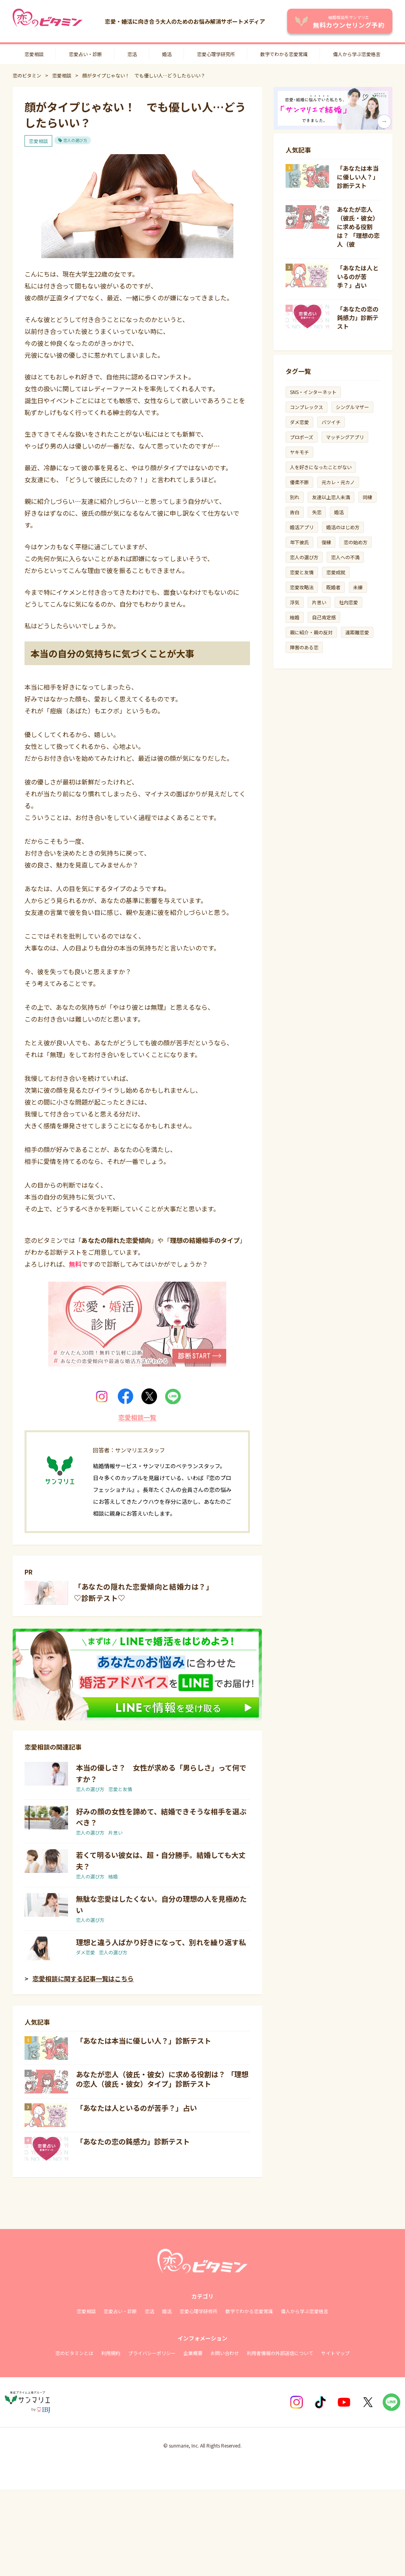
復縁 (326, 542)
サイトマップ (335, 2353)
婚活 (167, 54)
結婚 (113, 1876)
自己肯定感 (324, 617)
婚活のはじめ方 (343, 527)
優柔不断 (299, 482)
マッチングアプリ (345, 437)
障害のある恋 (304, 647)
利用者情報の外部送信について (280, 2353)
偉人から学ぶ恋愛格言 (356, 54)
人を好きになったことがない (321, 467)
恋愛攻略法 (302, 587)
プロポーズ (301, 437)
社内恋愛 (348, 602)
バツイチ (331, 422)
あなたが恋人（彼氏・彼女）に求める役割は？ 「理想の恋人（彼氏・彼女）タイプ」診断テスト (162, 2079)
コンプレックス (306, 407)
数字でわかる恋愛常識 (284, 54)
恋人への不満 (345, 557)
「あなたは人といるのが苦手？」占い (136, 2108)
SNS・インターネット (313, 391)
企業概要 (193, 2353)
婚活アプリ (302, 527)
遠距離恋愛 (357, 632)
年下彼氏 (299, 542)
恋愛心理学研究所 (216, 54)
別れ (294, 497)
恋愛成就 (335, 572)
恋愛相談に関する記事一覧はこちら (83, 1978)
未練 (358, 587)
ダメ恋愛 (85, 1952)
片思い (115, 1832)
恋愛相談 (34, 54)
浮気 (294, 602)
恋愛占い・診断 (85, 54)
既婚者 (333, 587)
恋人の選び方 (75, 140)
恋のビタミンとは (74, 2353)
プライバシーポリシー (152, 2353)
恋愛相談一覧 (137, 1417)
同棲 (367, 497)
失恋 (317, 512)
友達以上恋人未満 (331, 497)
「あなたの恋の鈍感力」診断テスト (133, 2141)
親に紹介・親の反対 (311, 632)
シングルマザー (352, 407)
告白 (294, 512)
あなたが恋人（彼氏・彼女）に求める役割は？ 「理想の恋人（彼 (358, 226)
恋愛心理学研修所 (199, 2311)
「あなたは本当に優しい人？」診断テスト (143, 2040)
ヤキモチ (299, 452)
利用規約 (110, 2353)
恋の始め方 (355, 542)
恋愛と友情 (120, 1789)
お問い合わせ (224, 2353)
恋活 (132, 54)
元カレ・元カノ (338, 482)
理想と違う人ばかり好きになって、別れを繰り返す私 (161, 1942)
